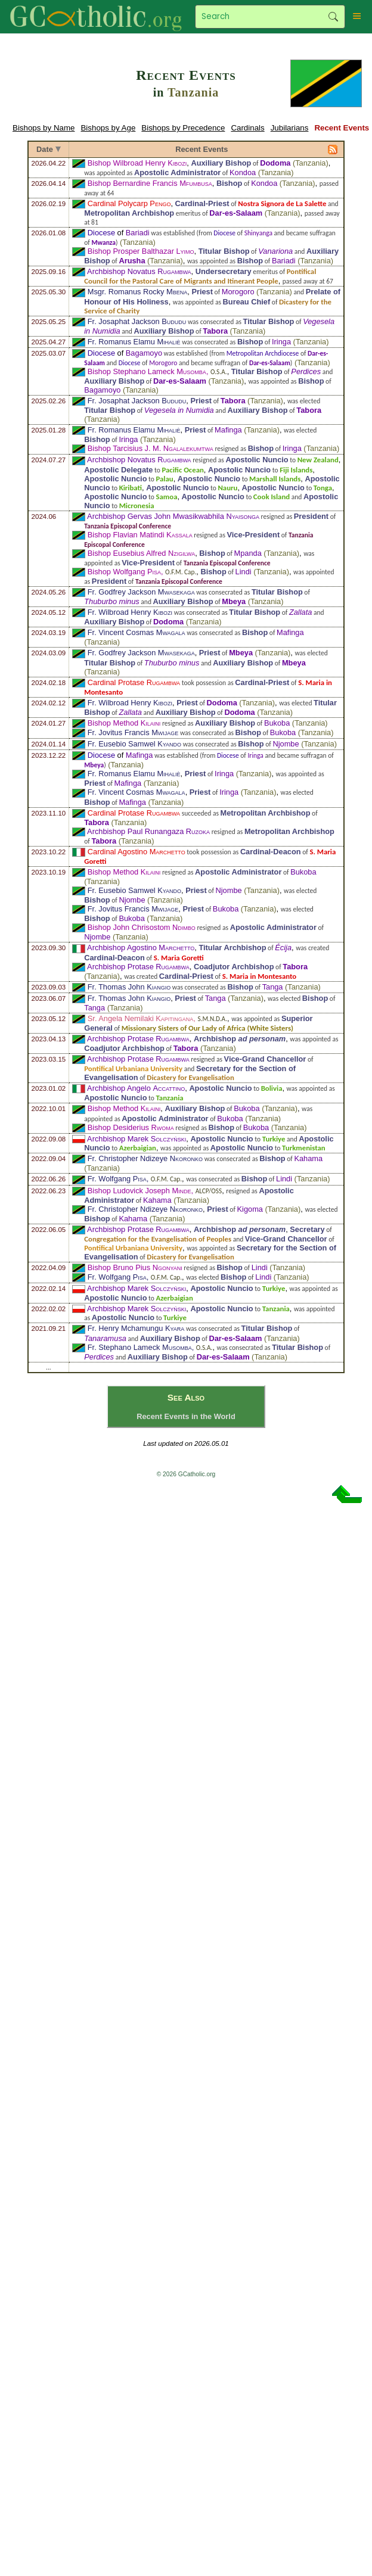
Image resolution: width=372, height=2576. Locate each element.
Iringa (281, 341)
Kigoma (250, 1209)
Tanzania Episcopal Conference (127, 526)
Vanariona (275, 251)
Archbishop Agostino (140, 947)
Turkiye (274, 1138)
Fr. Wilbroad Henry (130, 612)
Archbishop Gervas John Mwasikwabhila (173, 516)
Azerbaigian (137, 1147)
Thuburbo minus (111, 601)
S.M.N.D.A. (212, 1019)
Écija (283, 947)
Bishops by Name (44, 127)
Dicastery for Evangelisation (190, 1077)
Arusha (132, 260)
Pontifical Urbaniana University (133, 1068)
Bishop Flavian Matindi (140, 534)
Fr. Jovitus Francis (133, 732)
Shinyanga (258, 233)
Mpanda (248, 553)
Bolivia (272, 1088)
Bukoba (277, 722)
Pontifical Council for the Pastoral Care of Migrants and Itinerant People (200, 276)
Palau (164, 478)
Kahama (308, 1158)
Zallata (300, 612)
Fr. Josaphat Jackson (137, 321)
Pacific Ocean (182, 469)
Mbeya (234, 601)
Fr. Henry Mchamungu (136, 1328)
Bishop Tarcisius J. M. (150, 448)
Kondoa (243, 172)
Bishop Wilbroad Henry (137, 162)
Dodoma (275, 162)
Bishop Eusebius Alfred (141, 553)
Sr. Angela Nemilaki (141, 1018)
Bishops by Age (107, 127)
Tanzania (193, 92)
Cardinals (247, 127)
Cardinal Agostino (136, 851)
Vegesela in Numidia (179, 410)
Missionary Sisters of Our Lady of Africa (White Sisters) (207, 1027)
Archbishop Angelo (136, 1088)
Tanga (272, 986)
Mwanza (103, 242)
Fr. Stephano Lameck (140, 1347)
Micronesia (136, 505)
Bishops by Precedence (183, 127)
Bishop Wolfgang (124, 571)
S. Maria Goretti (179, 957)
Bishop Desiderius (131, 1127)
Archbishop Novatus (139, 271)
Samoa (166, 496)
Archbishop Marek (136, 1138)
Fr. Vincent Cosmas (136, 632)
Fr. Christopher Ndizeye (145, 1158)
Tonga (323, 487)
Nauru (227, 487)
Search (333, 17)
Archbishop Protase (138, 966)
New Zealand (318, 459)
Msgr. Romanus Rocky (137, 291)
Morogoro (238, 291)
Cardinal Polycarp (129, 203)
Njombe (285, 743)
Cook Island (271, 496)
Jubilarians (290, 127)
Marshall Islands (274, 478)
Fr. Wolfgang (117, 1178)
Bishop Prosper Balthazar (141, 251)
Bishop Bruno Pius (135, 1267)
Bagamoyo (144, 353)
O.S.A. (218, 372)
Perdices (306, 371)
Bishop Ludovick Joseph (139, 1190)
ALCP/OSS (209, 1191)
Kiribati (130, 487)
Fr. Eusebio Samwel (134, 743)
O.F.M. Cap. (180, 572)
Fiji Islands (296, 469)
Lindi (243, 571)
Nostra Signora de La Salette (282, 203)
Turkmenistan (304, 1147)
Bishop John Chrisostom (142, 927)
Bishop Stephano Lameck (147, 371)
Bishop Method (124, 722)
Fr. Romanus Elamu (134, 341)
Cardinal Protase (134, 682)
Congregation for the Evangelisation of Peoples (157, 1238)
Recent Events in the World (186, 1416)
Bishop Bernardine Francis (150, 183)
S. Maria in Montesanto (259, 976)
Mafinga (228, 429)
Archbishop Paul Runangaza (148, 831)
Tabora (215, 330)
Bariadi (138, 232)
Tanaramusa (105, 1338)
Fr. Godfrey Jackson (141, 591)
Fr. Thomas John (129, 986)
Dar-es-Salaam (235, 213)
